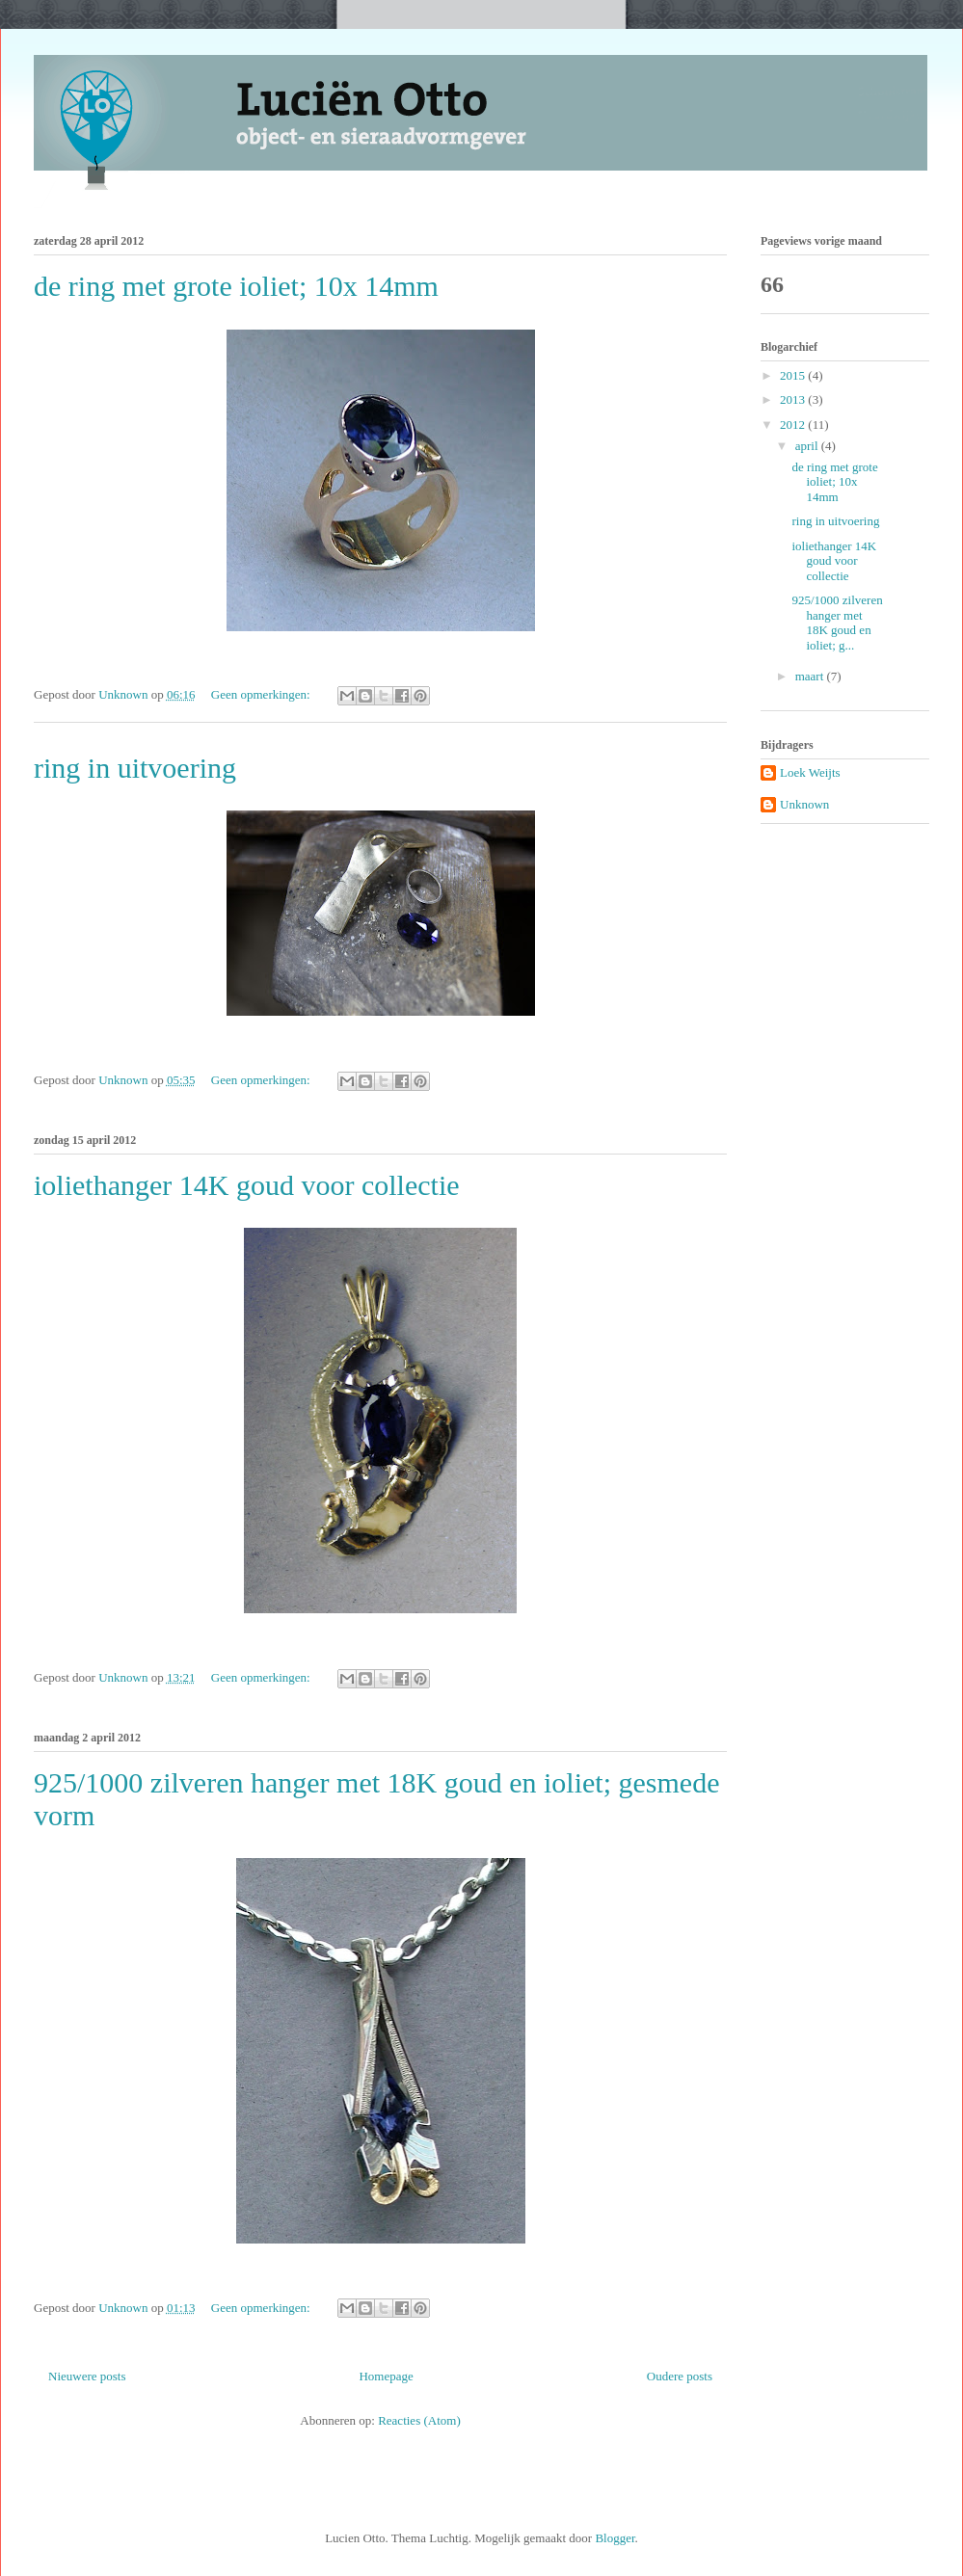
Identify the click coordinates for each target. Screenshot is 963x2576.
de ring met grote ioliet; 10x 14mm (236, 286)
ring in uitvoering (135, 767)
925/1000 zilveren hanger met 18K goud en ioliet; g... (836, 622)
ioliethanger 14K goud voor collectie (247, 1185)
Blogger (614, 2538)
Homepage (386, 2376)
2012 (794, 424)
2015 (794, 375)
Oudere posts (679, 2376)
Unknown (804, 804)
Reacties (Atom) (419, 2420)
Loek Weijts (810, 772)
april (808, 445)
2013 (794, 399)
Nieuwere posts (87, 2376)
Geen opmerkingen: (262, 694)
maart (811, 676)
